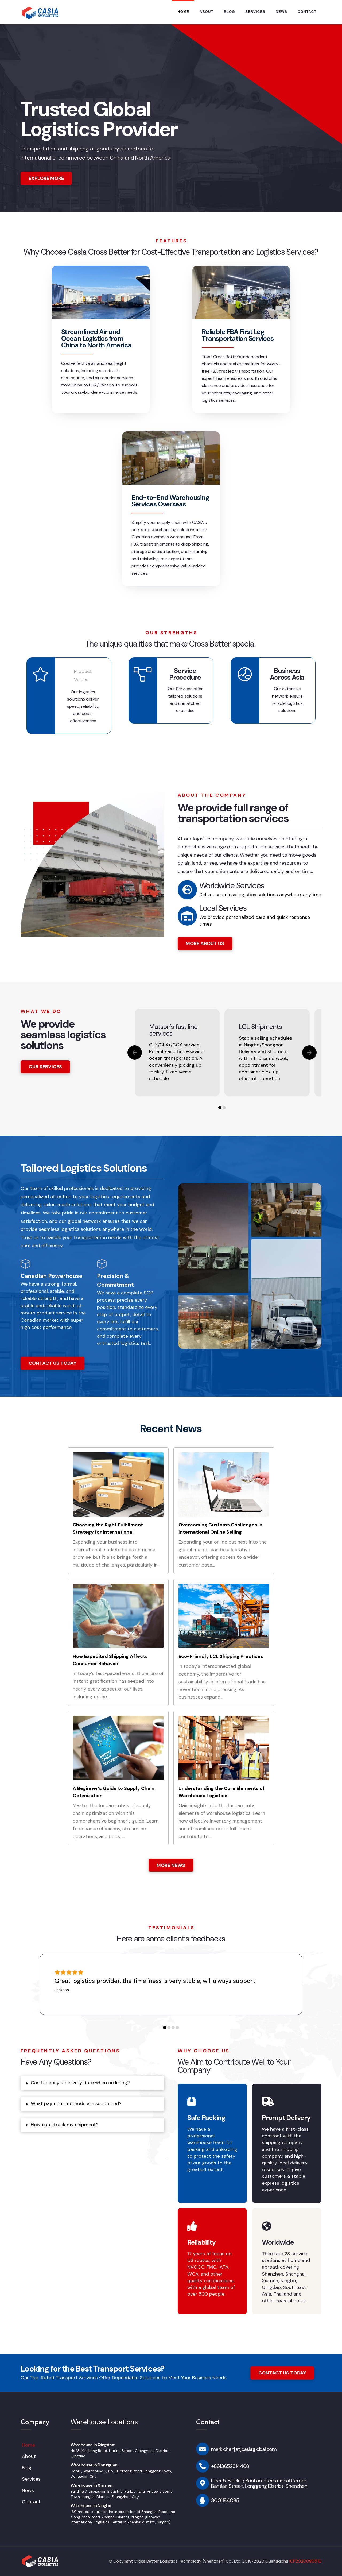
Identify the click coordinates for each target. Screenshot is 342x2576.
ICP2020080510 (305, 2561)
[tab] (92, 2083)
